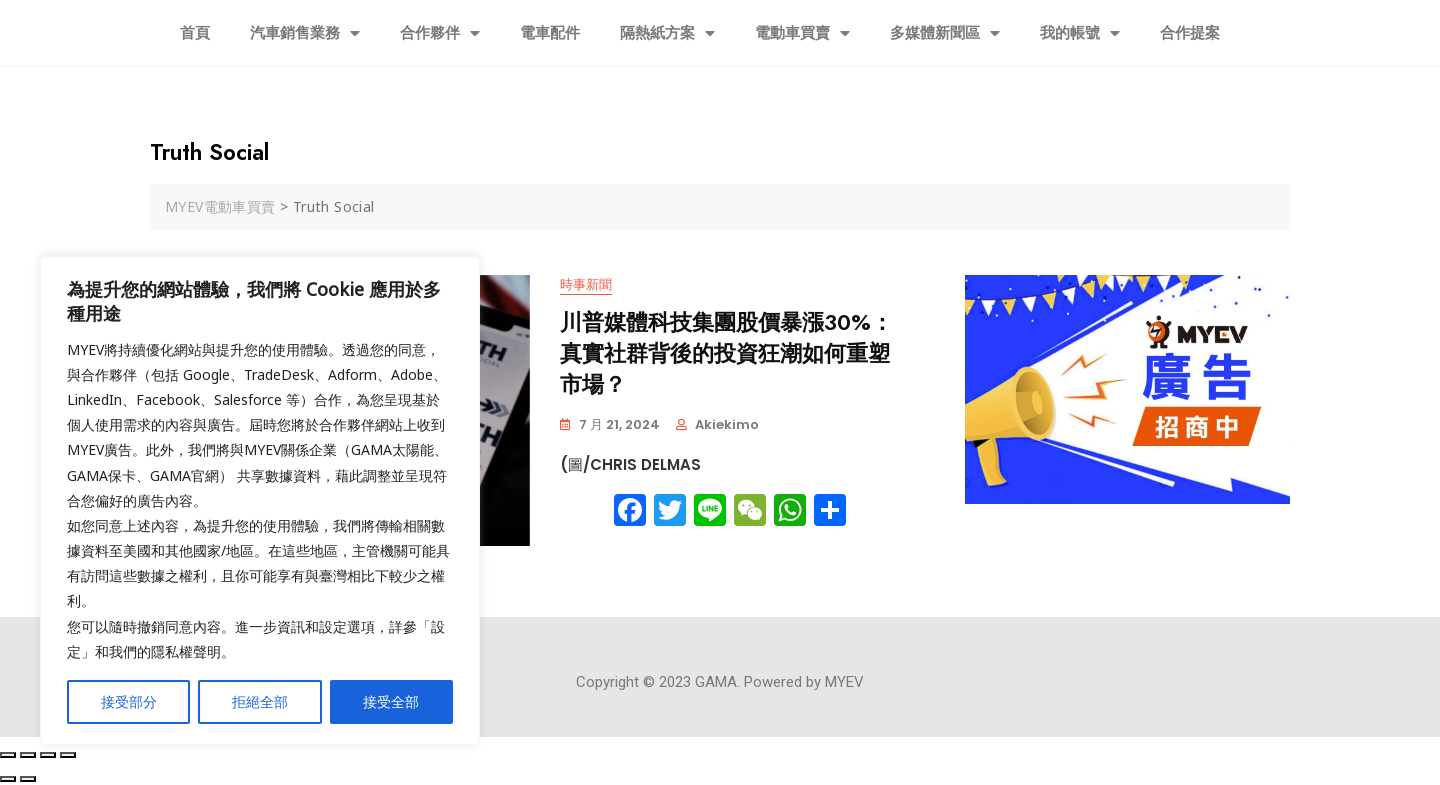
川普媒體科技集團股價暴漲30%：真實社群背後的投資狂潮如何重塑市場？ (726, 354)
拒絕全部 (260, 701)
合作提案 (1190, 33)
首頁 (195, 33)
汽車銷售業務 (305, 33)
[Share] (28, 755)
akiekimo (727, 424)
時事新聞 (586, 285)
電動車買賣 (802, 33)
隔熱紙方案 (667, 33)
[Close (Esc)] (8, 755)
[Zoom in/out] (68, 755)
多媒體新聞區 (945, 33)
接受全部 (391, 701)
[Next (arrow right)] (28, 779)
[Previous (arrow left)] (8, 779)
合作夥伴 (440, 33)
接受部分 (129, 701)
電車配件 (550, 33)
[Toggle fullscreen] (48, 755)
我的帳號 (1080, 33)
